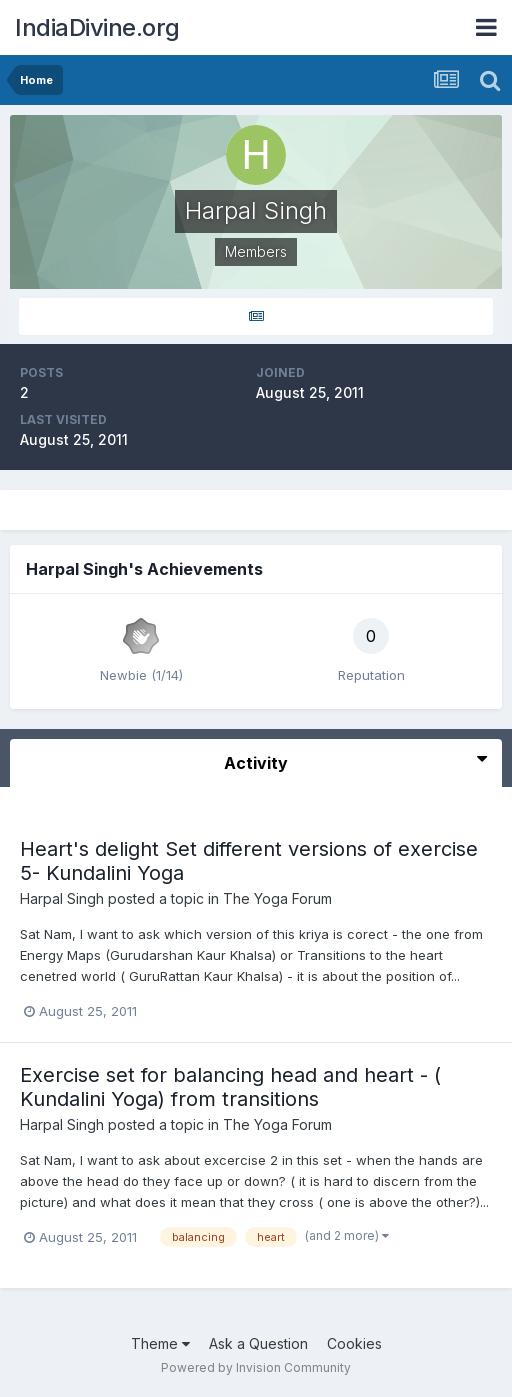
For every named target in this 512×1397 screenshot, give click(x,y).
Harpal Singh (62, 898)
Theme (160, 1343)
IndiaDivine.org (97, 27)
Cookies (354, 1343)
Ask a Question (258, 1343)
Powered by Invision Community (256, 1367)
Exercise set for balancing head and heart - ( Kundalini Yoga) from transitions (230, 1087)
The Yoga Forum (277, 898)
